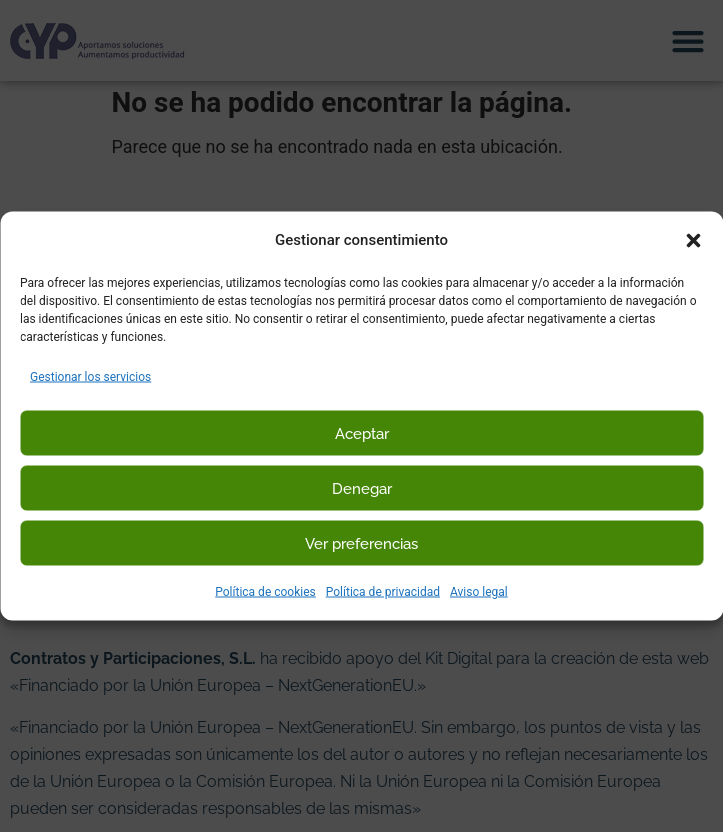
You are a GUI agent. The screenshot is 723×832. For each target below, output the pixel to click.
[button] (693, 240)
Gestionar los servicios (90, 377)
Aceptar (362, 433)
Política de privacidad (383, 592)
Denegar (362, 488)
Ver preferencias (361, 543)
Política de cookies (265, 592)
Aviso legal (479, 592)
